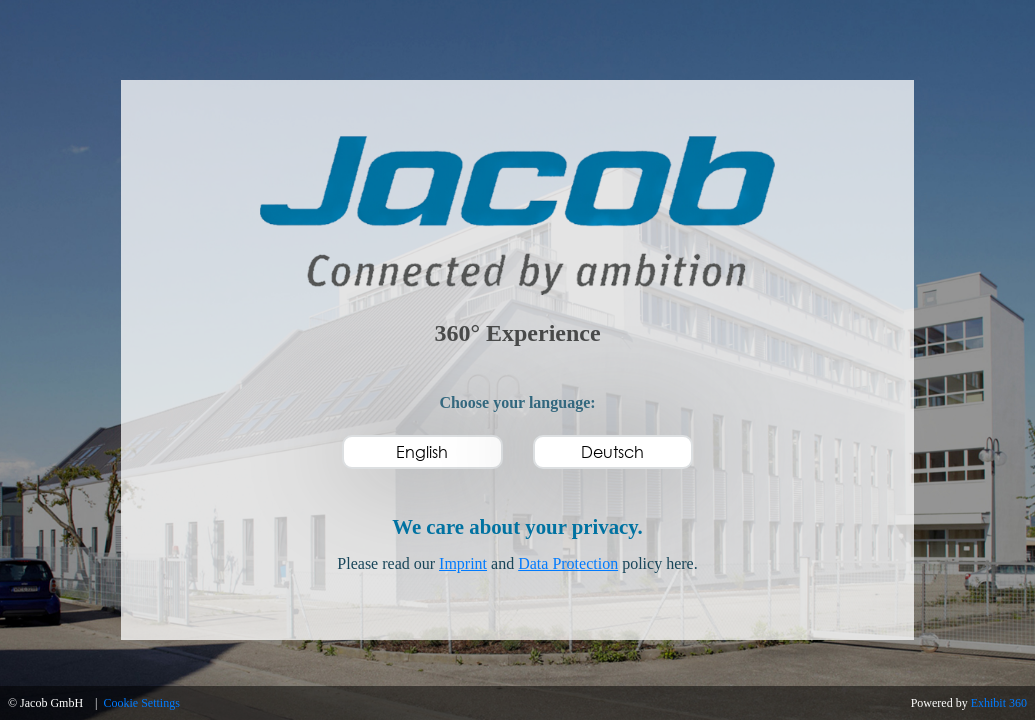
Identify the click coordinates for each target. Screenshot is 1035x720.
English (422, 451)
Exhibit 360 (999, 703)
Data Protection (568, 563)
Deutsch (612, 451)
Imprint (463, 563)
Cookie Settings (142, 703)
